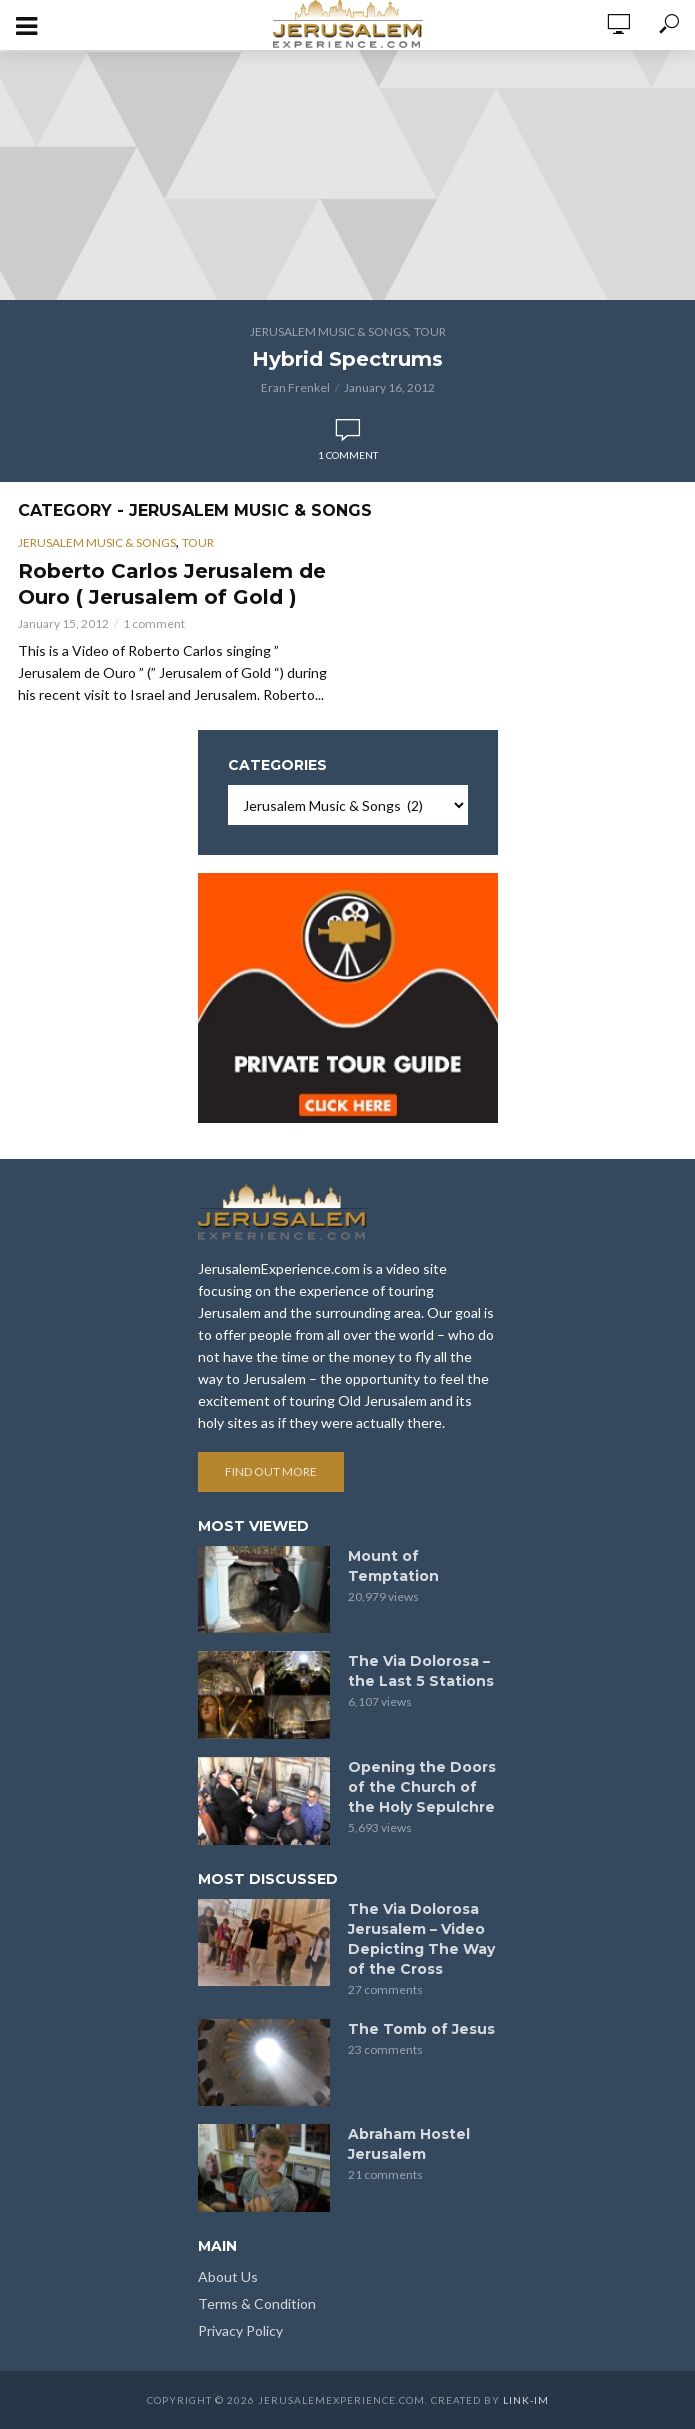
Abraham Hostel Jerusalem (409, 2144)
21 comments (385, 2174)
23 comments (385, 2049)
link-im (526, 2400)
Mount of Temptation (393, 1566)
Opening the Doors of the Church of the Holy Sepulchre (422, 1787)
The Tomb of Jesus (421, 2029)
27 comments (385, 1989)
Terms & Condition (257, 2303)
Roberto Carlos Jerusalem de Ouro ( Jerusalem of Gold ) (172, 584)
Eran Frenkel (295, 387)
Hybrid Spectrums (347, 359)
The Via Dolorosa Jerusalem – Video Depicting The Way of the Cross (421, 1939)
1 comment (348, 455)
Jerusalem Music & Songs (329, 331)
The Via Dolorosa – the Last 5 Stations (421, 1671)
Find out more (271, 1471)
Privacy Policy (240, 2330)
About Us (228, 2276)
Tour (430, 331)
